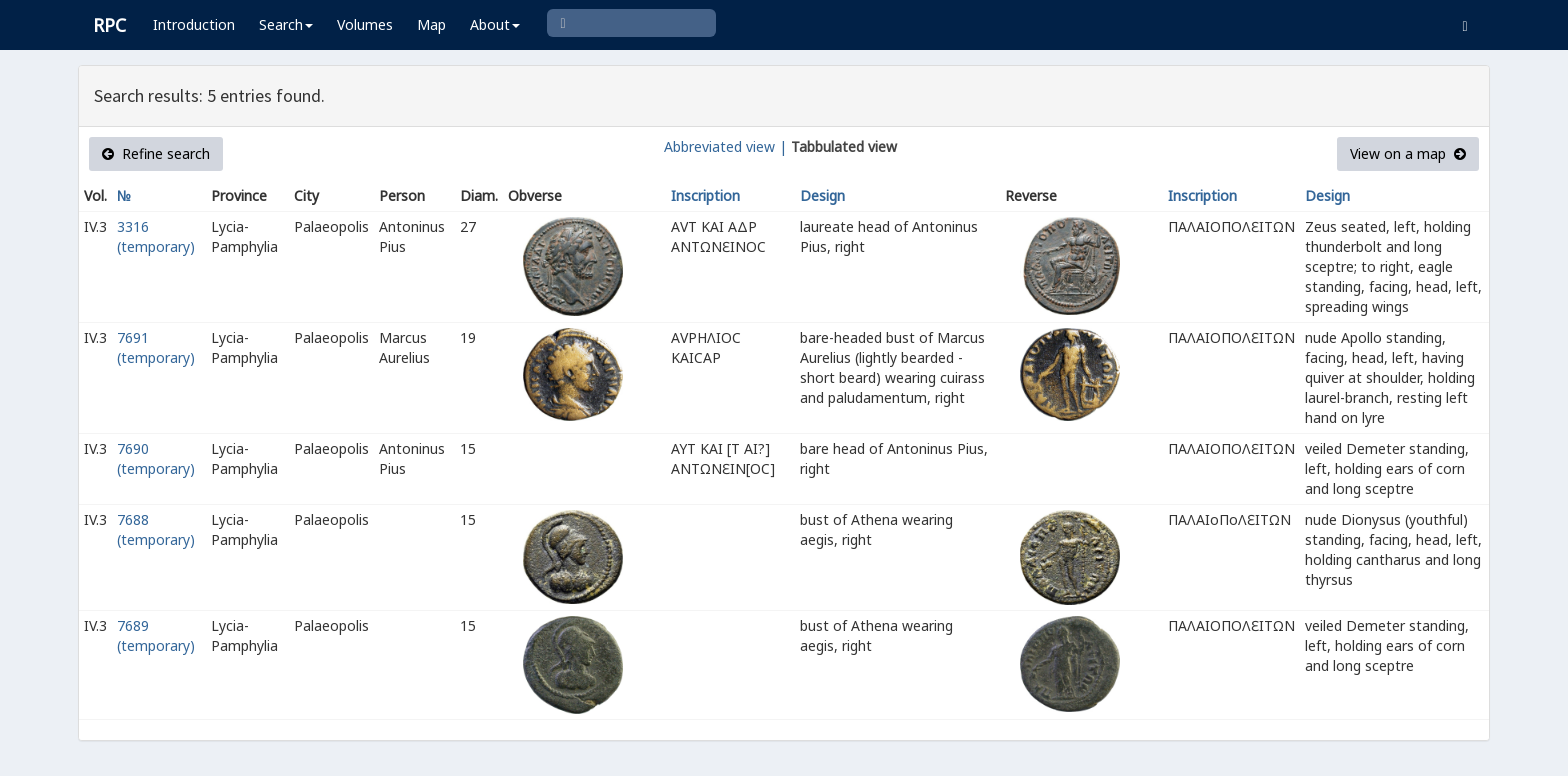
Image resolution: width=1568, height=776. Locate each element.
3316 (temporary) (156, 236)
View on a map (1408, 153)
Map (431, 24)
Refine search (156, 153)
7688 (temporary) (156, 529)
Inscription (705, 195)
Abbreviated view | (725, 146)
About (495, 24)
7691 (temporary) (156, 347)
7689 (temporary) (156, 635)
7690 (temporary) (156, 458)
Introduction (194, 24)
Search (286, 24)
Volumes (365, 24)
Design (822, 195)
